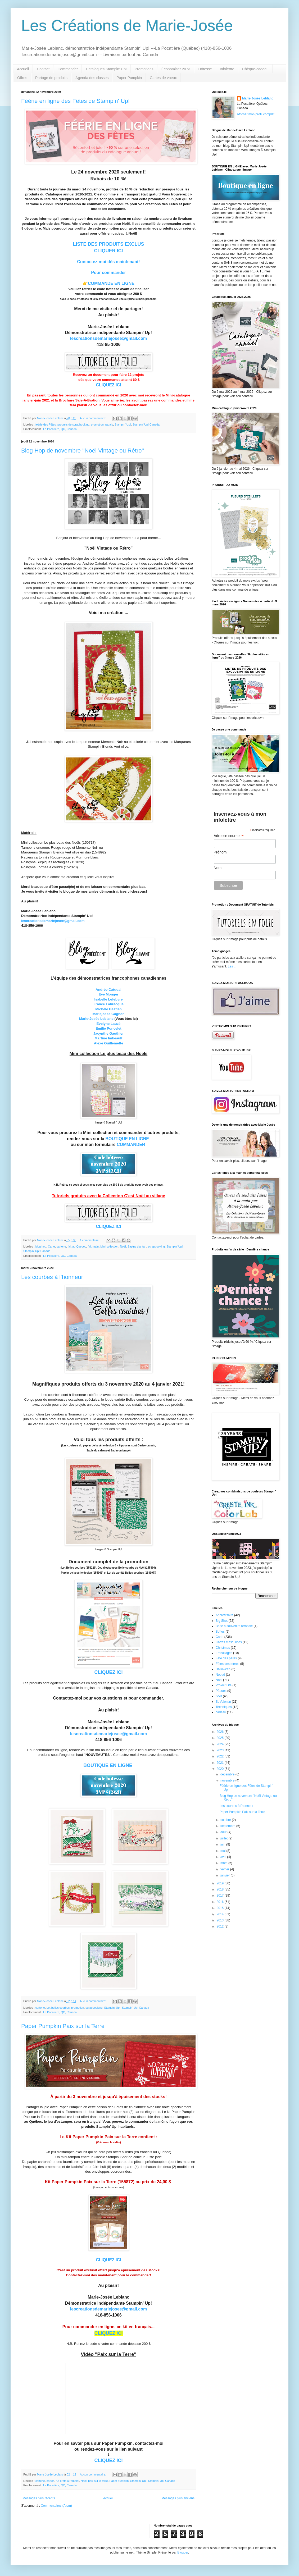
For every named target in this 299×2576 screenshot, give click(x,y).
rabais (109, 424)
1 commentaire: (90, 1240)
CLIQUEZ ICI (108, 385)
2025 (221, 1738)
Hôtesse (205, 69)
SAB (219, 1696)
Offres (22, 78)
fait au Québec (76, 1246)
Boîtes (220, 1631)
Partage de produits (51, 78)
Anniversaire (224, 1615)
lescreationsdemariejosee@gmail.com (108, 338)
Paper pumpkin (119, 2480)
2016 (221, 1902)
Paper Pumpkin (129, 78)
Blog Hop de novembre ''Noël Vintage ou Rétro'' (82, 450)
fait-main (93, 1246)
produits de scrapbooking (73, 424)
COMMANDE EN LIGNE (111, 283)
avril (223, 1857)
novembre (227, 1780)
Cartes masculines (229, 1642)
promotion (97, 424)
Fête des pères (226, 1658)
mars (224, 1863)
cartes (50, 2480)
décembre (227, 1774)
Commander (67, 69)
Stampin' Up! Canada (146, 424)
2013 (221, 1920)
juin (223, 1844)
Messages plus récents (38, 2498)
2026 (221, 1732)
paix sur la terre (98, 2480)
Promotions (144, 69)
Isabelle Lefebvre (108, 999)
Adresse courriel (229, 835)
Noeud (220, 1675)
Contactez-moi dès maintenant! (108, 261)
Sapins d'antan (137, 1246)
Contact (43, 69)
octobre (226, 1820)
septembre (228, 1826)
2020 (221, 1769)
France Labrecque (108, 1004)
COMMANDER (131, 1144)
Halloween (223, 1669)
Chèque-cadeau (255, 69)
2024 (221, 1744)
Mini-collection (109, 1246)
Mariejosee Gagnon (108, 1014)
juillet (224, 1838)
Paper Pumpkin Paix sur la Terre (63, 2026)
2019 (221, 1883)
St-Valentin (223, 1701)
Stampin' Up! (123, 424)
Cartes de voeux (163, 78)
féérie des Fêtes (45, 424)
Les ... (232, 966)
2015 (221, 1908)
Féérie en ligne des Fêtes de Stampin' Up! (75, 101)
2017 (221, 1895)
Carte (51, 1246)
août (224, 1832)
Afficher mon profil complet (255, 114)
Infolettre (227, 69)
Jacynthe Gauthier (108, 1033)
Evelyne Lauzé (109, 1024)
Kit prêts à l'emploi (67, 2480)
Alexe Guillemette (108, 1043)
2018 (221, 1889)
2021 (221, 1763)
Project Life (224, 1685)
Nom (218, 868)
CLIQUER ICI (108, 250)
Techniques (224, 1707)
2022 (221, 1756)
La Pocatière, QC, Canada (60, 429)
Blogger (182, 2552)
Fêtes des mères (227, 1664)
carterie (61, 1246)
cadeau (221, 1712)
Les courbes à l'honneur (52, 1277)
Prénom (220, 852)
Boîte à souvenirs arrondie (234, 1626)
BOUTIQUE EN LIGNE (127, 1138)
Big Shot (222, 1621)
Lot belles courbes (58, 2007)
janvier (225, 1875)
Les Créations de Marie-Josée (127, 25)
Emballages (224, 1653)
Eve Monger (109, 994)
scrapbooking (156, 1246)
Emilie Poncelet (108, 1028)
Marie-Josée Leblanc (96, 1019)
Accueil (23, 69)
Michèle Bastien (108, 1009)
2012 (221, 1926)
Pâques (221, 1691)
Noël (123, 1246)
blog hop (40, 1246)
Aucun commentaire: (93, 418)
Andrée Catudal (108, 990)
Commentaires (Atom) (56, 2506)
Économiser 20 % (176, 69)
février (225, 1869)
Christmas (223, 1648)
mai (223, 1851)
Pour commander (108, 272)
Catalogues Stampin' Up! (106, 69)
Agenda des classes (91, 78)
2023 (221, 1750)
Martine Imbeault (109, 1038)
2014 (221, 1914)
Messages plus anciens (177, 2498)
